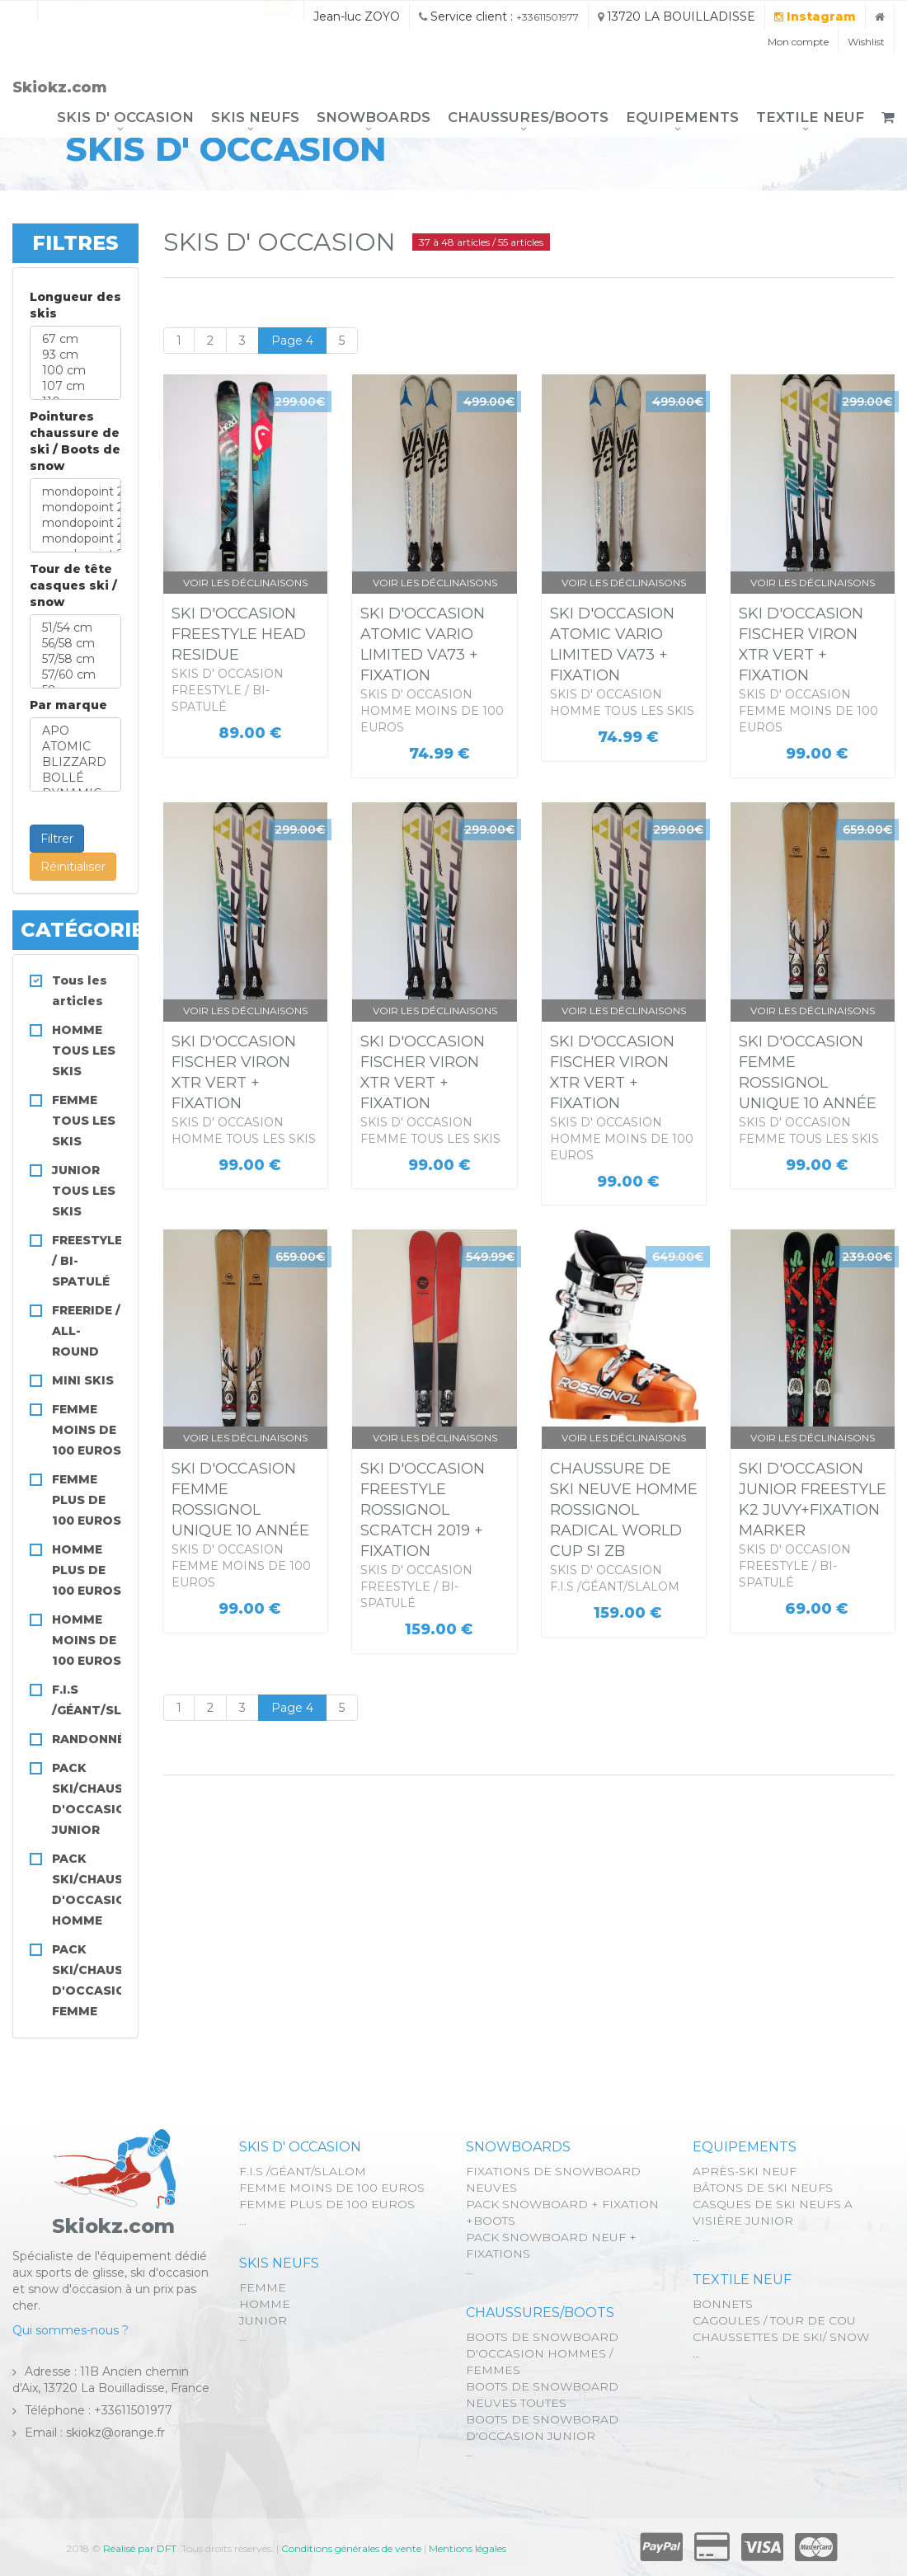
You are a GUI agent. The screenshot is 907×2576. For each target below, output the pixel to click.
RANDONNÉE (92, 1739)
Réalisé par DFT (139, 2548)
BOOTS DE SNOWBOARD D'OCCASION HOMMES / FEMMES (542, 2353)
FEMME (262, 2287)
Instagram (815, 16)
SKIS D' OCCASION (125, 117)
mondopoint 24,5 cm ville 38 (75, 492)
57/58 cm (75, 659)
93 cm (75, 355)
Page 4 (292, 340)
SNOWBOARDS (373, 117)
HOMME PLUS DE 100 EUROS (86, 1570)
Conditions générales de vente (351, 2548)
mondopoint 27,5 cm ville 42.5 (75, 539)
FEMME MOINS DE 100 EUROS (86, 1430)
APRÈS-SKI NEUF (745, 2171)
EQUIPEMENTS (682, 117)
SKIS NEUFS (255, 117)
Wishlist (866, 41)
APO (75, 731)
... (243, 2220)
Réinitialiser (73, 866)
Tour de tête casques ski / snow (73, 585)
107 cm (75, 386)
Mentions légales (467, 2548)
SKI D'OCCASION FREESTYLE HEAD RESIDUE (239, 634)
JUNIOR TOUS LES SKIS (83, 1191)
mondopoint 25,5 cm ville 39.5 (75, 507)
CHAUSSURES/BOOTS (528, 117)
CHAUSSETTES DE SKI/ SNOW (781, 2336)
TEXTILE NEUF (810, 117)
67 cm (75, 339)
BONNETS (723, 2303)
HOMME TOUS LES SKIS (83, 1050)
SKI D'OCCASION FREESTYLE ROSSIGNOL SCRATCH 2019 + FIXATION (422, 1510)
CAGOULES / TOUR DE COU (774, 2320)
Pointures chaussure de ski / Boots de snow (75, 441)
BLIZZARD (75, 762)
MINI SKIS (83, 1380)
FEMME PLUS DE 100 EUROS (86, 1500)
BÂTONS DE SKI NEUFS (763, 2187)
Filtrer (56, 838)
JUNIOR (263, 2320)
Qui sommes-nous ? (70, 2330)
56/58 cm (75, 643)
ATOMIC (75, 746)
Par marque (68, 705)
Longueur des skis (75, 305)
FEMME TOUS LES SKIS (83, 1121)
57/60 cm (75, 675)
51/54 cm (75, 628)
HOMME (264, 2303)
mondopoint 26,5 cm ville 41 (75, 523)
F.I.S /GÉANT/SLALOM (302, 2171)
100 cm (75, 370)
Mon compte (798, 41)
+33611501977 (547, 17)
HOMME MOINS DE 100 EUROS (86, 1640)
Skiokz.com (59, 87)
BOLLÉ (75, 778)
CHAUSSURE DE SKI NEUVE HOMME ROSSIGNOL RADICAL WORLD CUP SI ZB (624, 1510)
